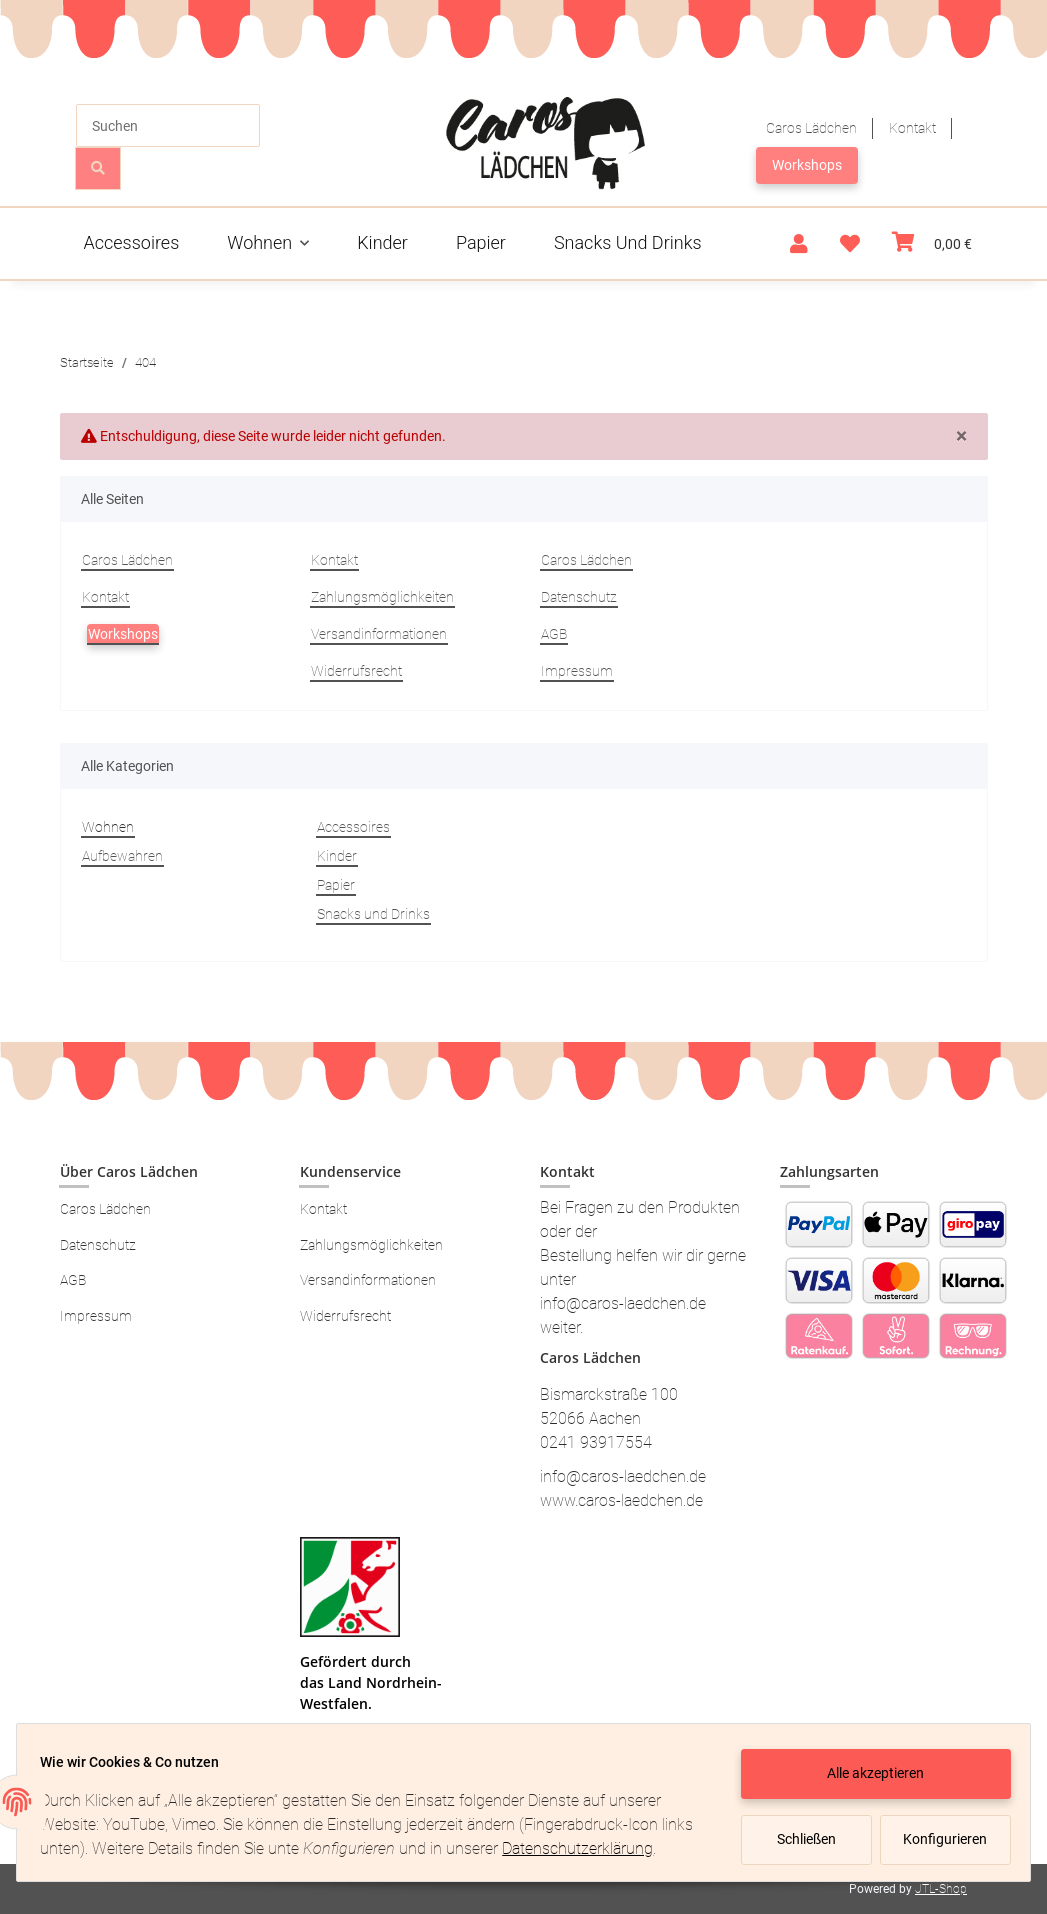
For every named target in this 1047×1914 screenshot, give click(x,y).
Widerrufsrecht (356, 671)
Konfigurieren (938, 1831)
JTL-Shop (941, 1889)
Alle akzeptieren (867, 1765)
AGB (554, 634)
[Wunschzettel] (850, 244)
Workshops (807, 165)
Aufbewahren (122, 856)
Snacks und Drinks (373, 914)
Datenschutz (579, 597)
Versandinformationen (379, 634)
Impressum (577, 671)
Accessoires (353, 827)
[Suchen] (168, 125)
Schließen (797, 1831)
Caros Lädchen (811, 128)
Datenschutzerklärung (124, 1852)
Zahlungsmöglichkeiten (382, 597)
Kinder (337, 856)
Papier (336, 885)
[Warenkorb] (932, 243)
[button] (799, 244)
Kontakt (912, 128)
